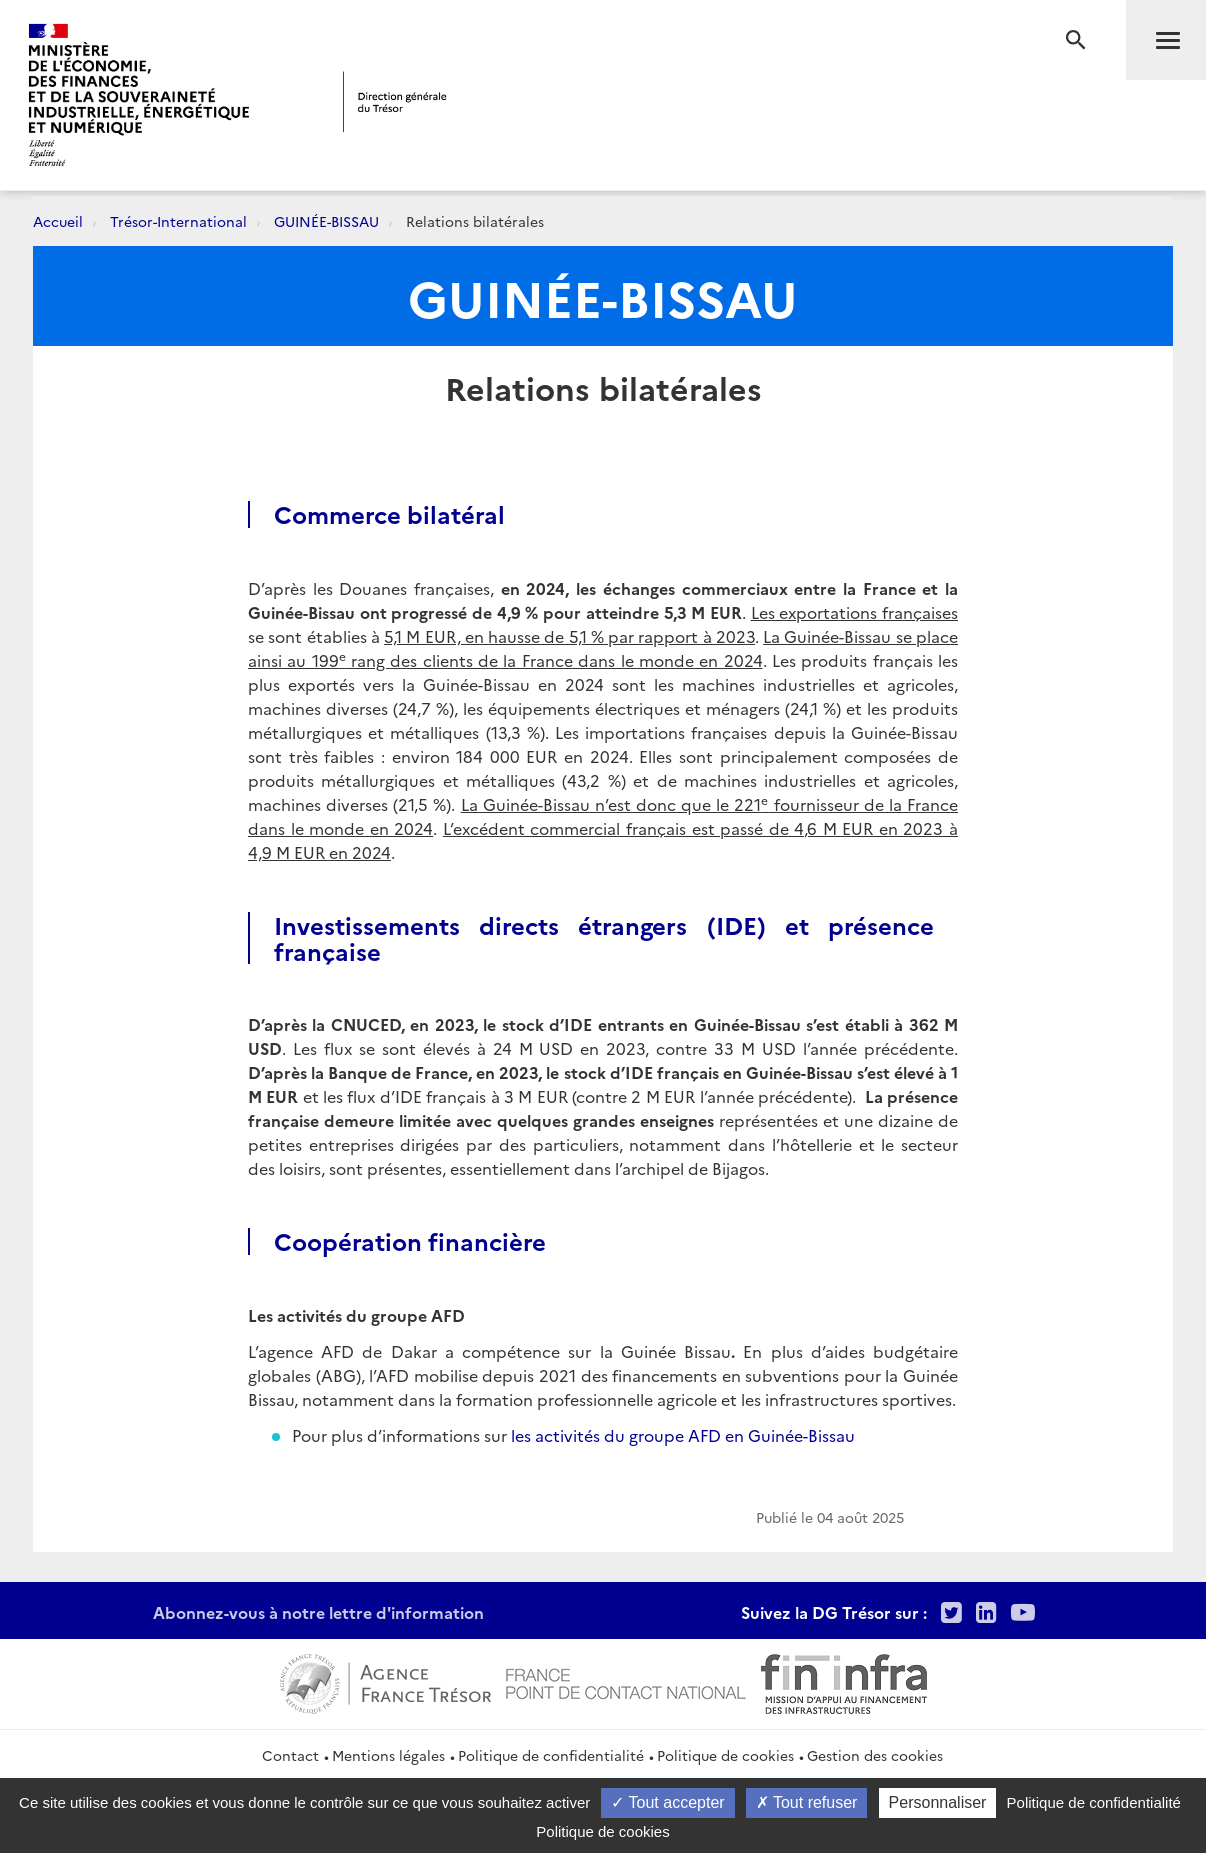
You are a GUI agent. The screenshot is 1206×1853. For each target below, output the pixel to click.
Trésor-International (178, 221)
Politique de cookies (725, 1755)
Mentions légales (388, 1755)
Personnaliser (938, 1802)
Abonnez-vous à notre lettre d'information (318, 1612)
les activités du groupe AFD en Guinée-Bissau (683, 1435)
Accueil (58, 221)
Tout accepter (667, 1802)
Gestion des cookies (875, 1755)
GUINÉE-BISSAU (326, 221)
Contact (290, 1755)
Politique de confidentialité (551, 1755)
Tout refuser (807, 1802)
